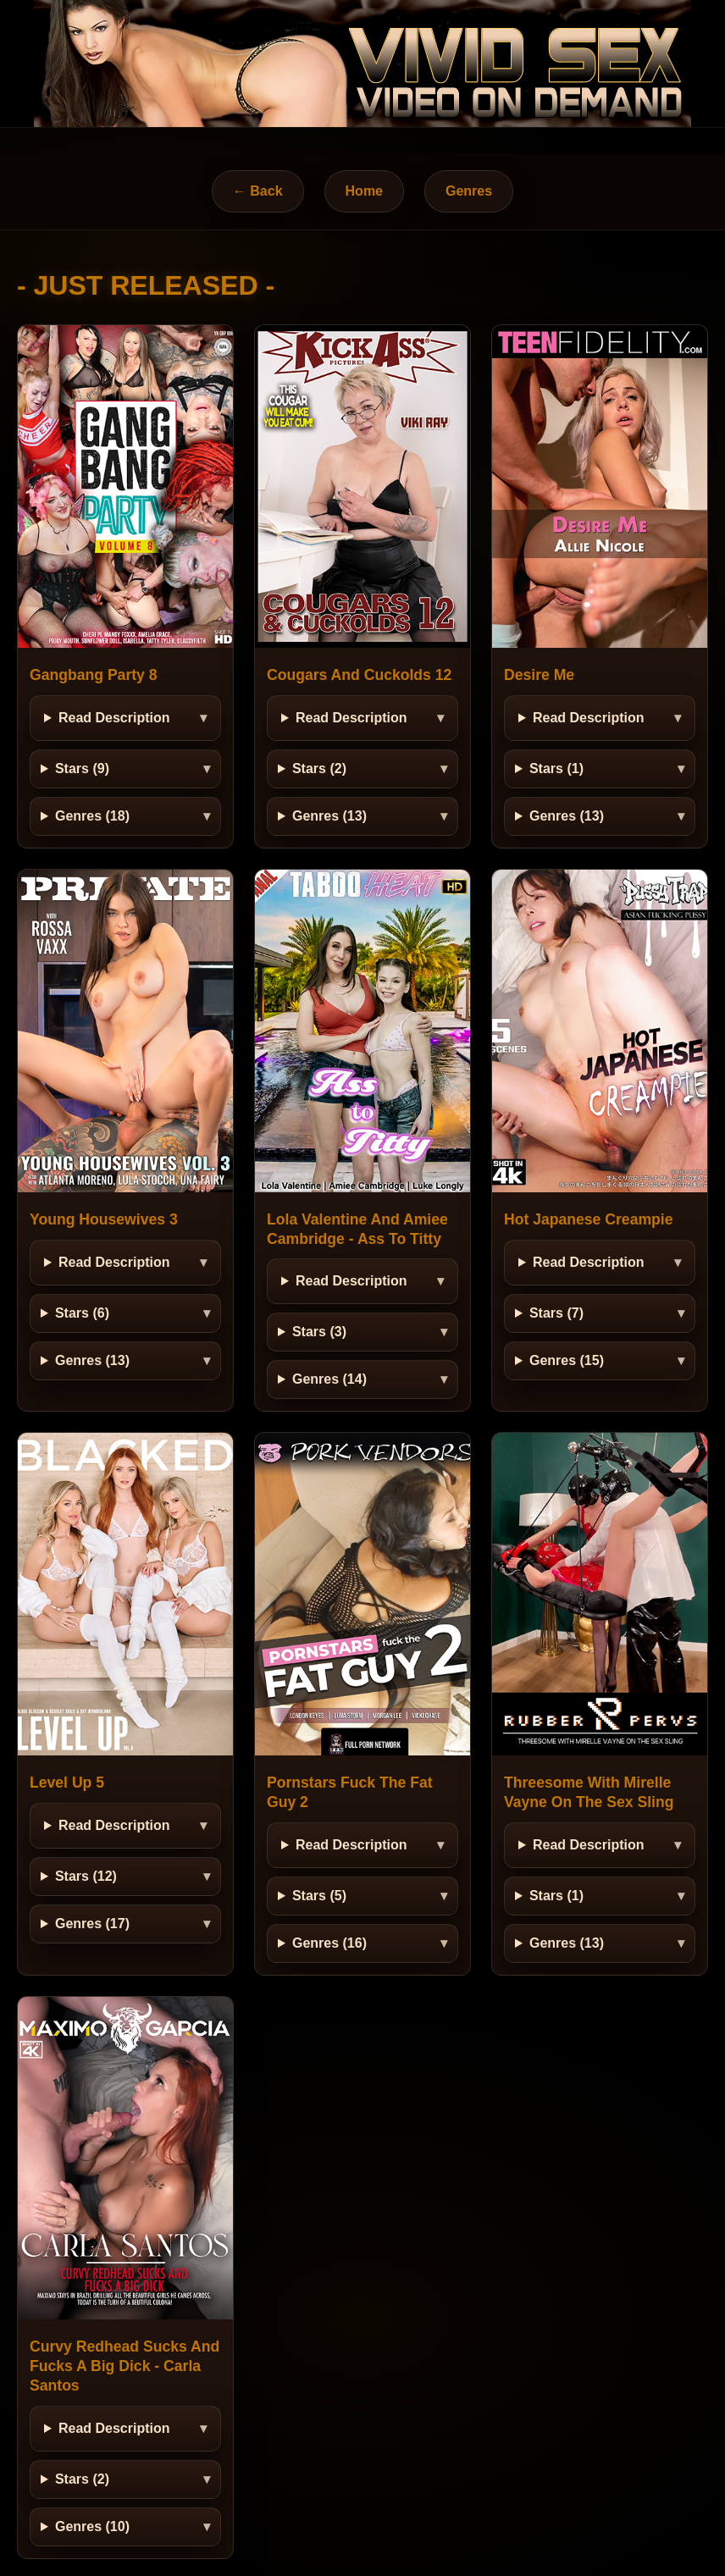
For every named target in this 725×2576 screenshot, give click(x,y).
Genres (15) (566, 1360)
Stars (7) (556, 1313)
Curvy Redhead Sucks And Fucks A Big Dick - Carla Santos (124, 2366)
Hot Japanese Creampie (588, 1219)
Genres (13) (329, 816)
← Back (258, 191)
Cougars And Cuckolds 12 (359, 674)
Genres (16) (329, 1943)
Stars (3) (319, 1331)
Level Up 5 (67, 1782)
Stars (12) (86, 1876)
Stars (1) (556, 768)
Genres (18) (92, 816)
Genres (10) (92, 2526)
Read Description (114, 717)
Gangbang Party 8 (94, 674)
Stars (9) (82, 768)
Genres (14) (329, 1379)
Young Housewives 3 (104, 1219)
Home (364, 191)
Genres (469, 191)
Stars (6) (82, 1313)
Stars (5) (319, 1895)
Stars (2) (319, 768)
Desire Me (539, 674)
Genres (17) (92, 1923)
